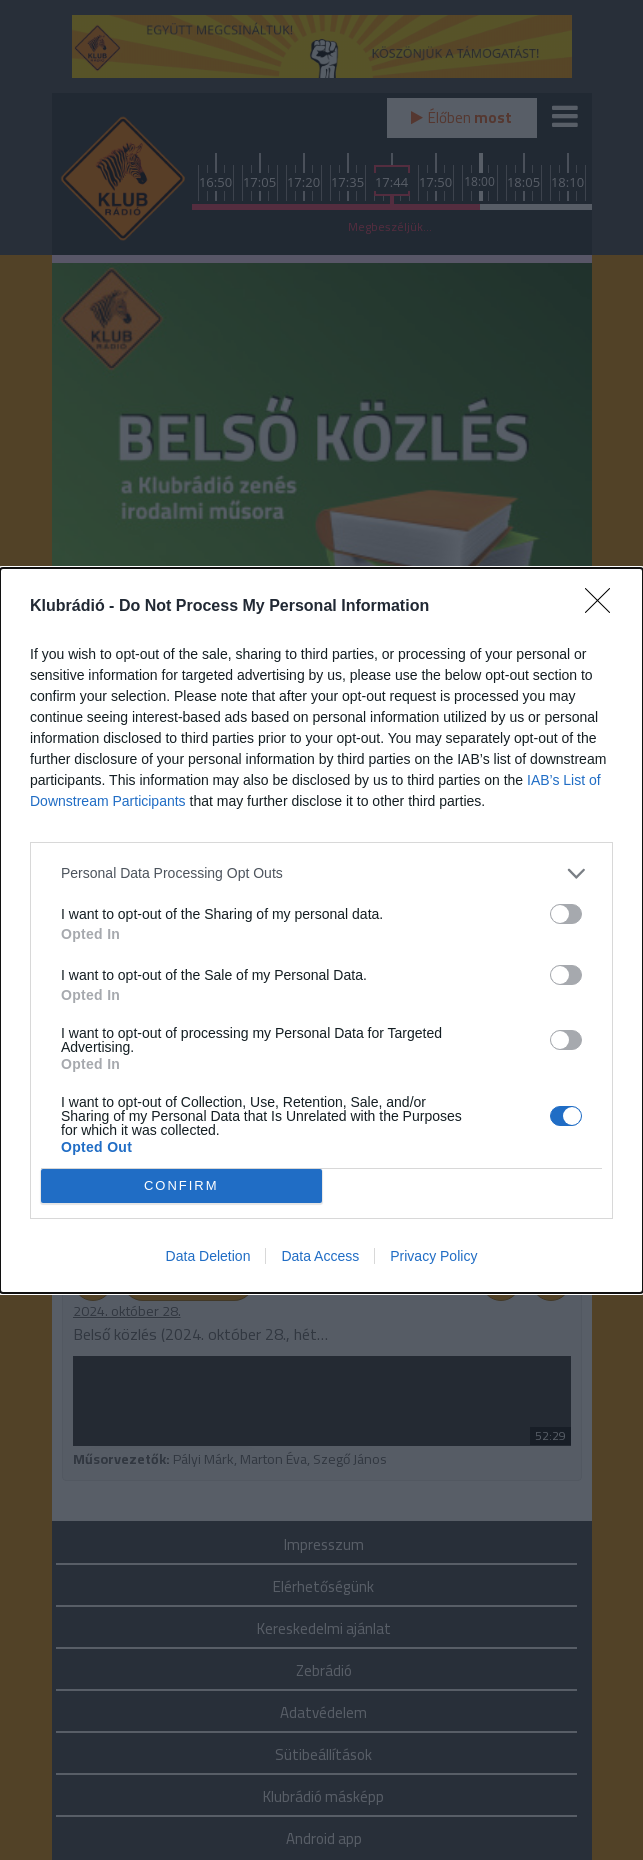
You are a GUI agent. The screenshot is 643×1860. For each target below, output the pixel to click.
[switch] (566, 914)
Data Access (320, 1256)
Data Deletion (208, 1256)
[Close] (604, 607)
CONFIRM (181, 1185)
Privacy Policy (433, 1256)
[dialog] (321, 930)
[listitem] (321, 873)
